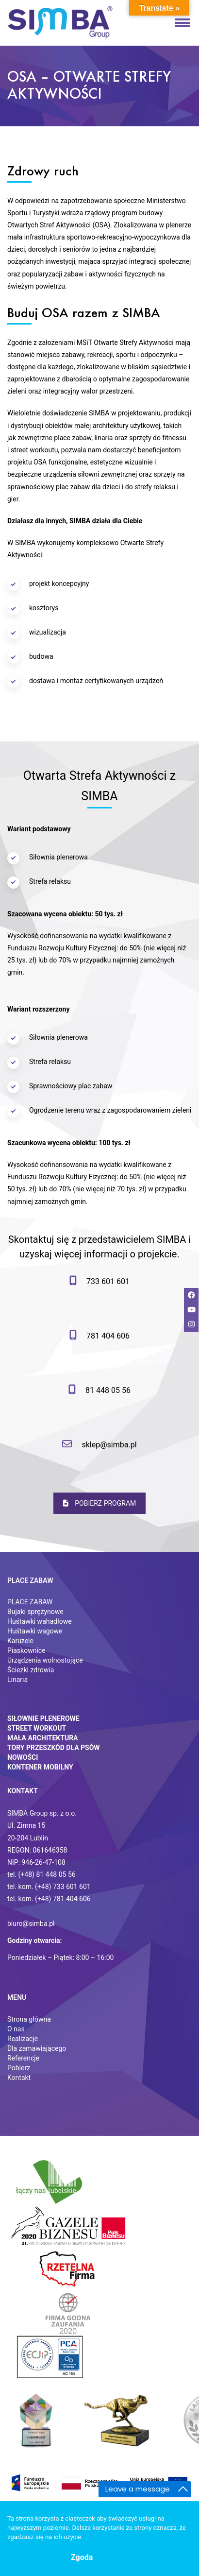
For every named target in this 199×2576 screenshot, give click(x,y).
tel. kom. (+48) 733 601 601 (49, 1886)
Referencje (23, 2058)
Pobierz (18, 2068)
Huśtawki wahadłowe (39, 1621)
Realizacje (22, 2039)
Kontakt (19, 2077)
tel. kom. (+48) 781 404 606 (49, 1899)
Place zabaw (30, 1580)
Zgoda (82, 2557)
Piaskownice (26, 1650)
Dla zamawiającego (36, 2048)
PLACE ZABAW (30, 1602)
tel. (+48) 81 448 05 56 (41, 1874)
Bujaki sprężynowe (35, 1611)
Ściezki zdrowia (30, 1670)
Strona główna (29, 2019)
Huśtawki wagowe (35, 1631)
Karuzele (20, 1641)
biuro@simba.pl (31, 1923)
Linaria (17, 1679)
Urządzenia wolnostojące (45, 1660)
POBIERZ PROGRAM (99, 1503)
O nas (16, 2029)
